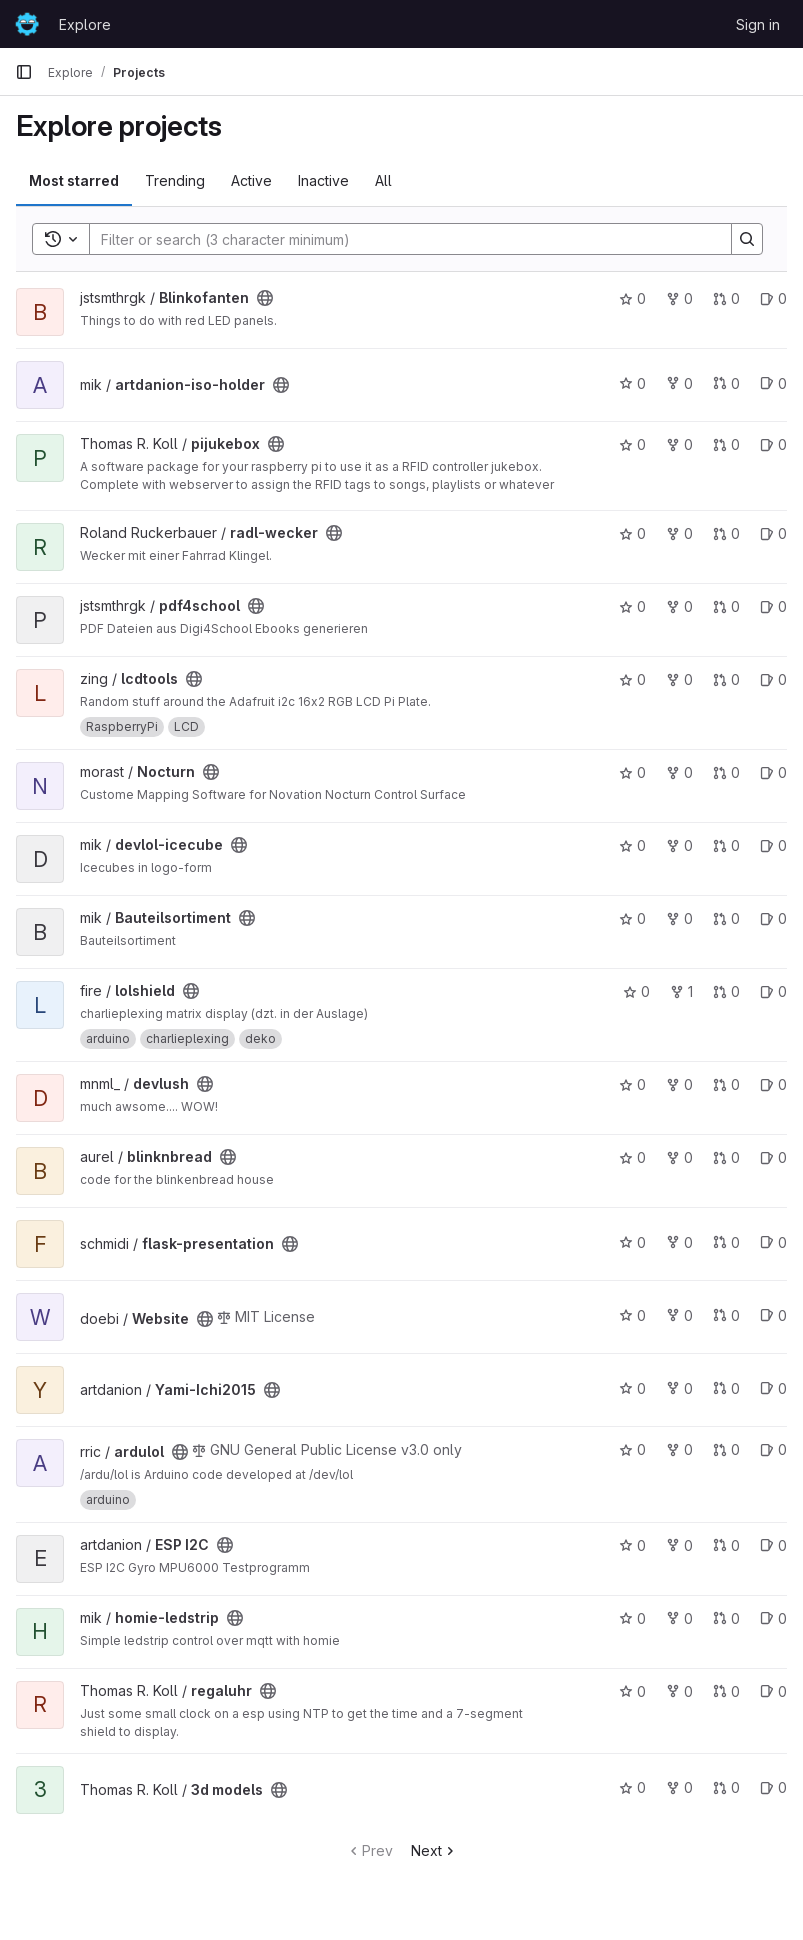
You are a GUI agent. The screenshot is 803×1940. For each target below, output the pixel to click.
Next (434, 1850)
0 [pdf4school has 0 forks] (679, 606)
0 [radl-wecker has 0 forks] (679, 533)
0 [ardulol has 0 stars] (632, 1449)
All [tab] (383, 180)
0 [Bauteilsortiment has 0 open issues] (773, 918)
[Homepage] (27, 24)
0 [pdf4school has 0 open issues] (773, 606)
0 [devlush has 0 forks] (679, 1084)
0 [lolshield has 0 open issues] (773, 991)
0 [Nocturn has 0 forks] (679, 772)
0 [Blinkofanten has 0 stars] (632, 298)
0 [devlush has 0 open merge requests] (726, 1084)
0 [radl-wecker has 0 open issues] (773, 533)
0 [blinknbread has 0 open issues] (773, 1157)
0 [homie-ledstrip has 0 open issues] (773, 1618)
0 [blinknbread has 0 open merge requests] (726, 1157)
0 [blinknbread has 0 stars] (632, 1157)
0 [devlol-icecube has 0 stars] (632, 845)
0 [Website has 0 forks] (679, 1315)
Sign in (758, 24)
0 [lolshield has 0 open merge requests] (726, 991)
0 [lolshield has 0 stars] (636, 991)
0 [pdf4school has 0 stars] (632, 606)
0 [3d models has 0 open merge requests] (726, 1787)
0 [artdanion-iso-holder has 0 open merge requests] (726, 383)
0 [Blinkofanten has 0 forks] (679, 298)
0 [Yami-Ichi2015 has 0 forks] (679, 1388)
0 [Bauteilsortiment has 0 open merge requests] (726, 918)
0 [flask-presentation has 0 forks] (679, 1242)
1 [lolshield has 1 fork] (681, 991)
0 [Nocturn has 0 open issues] (773, 772)
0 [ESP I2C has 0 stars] (632, 1545)
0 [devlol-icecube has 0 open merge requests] (726, 845)
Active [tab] (251, 180)
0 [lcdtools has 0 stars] (632, 679)
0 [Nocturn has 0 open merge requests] (726, 772)
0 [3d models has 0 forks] (679, 1787)
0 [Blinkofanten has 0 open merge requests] (726, 298)
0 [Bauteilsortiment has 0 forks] (679, 918)
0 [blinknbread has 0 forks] (679, 1157)
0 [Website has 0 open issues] (773, 1315)
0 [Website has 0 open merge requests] (726, 1315)
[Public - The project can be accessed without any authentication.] (265, 298)
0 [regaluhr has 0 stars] (632, 1691)
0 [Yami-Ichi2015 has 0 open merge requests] (726, 1388)
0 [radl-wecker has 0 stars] (632, 533)
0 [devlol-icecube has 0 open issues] (773, 845)
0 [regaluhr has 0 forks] (679, 1691)
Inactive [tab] (323, 180)
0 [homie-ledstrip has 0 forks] (679, 1618)
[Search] (400, 239)
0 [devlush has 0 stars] (632, 1084)
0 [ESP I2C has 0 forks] (679, 1545)
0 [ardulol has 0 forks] (679, 1449)
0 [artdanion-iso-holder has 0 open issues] (773, 383)
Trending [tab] (175, 180)
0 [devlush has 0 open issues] (773, 1084)
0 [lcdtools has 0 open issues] (773, 679)
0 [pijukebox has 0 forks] (679, 444)
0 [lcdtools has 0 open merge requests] (726, 679)
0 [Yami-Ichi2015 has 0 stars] (632, 1388)
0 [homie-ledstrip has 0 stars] (632, 1618)
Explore (85, 24)
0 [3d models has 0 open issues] (773, 1787)
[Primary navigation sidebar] (24, 72)
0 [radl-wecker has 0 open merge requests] (726, 533)
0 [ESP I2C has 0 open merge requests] (726, 1545)
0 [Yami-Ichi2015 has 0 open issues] (773, 1388)
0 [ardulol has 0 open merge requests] (726, 1449)
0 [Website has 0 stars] (632, 1315)
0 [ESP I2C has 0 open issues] (773, 1545)
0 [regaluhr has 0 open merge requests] (726, 1691)
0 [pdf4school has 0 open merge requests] (726, 606)
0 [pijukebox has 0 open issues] (773, 444)
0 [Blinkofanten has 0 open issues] (773, 298)
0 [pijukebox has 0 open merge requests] (726, 444)
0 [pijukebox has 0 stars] (632, 444)
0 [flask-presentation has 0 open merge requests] (726, 1242)
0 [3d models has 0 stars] (632, 1787)
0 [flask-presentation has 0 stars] (632, 1242)
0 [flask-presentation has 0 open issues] (773, 1242)
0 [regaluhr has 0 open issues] (773, 1691)
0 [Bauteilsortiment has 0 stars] (632, 918)
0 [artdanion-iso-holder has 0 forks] (679, 383)
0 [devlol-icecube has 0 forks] (679, 845)
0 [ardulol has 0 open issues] (773, 1449)
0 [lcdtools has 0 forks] (679, 679)
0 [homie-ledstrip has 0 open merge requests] (726, 1618)
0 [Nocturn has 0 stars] (632, 772)
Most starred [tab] (74, 180)
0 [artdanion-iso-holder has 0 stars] (632, 383)
